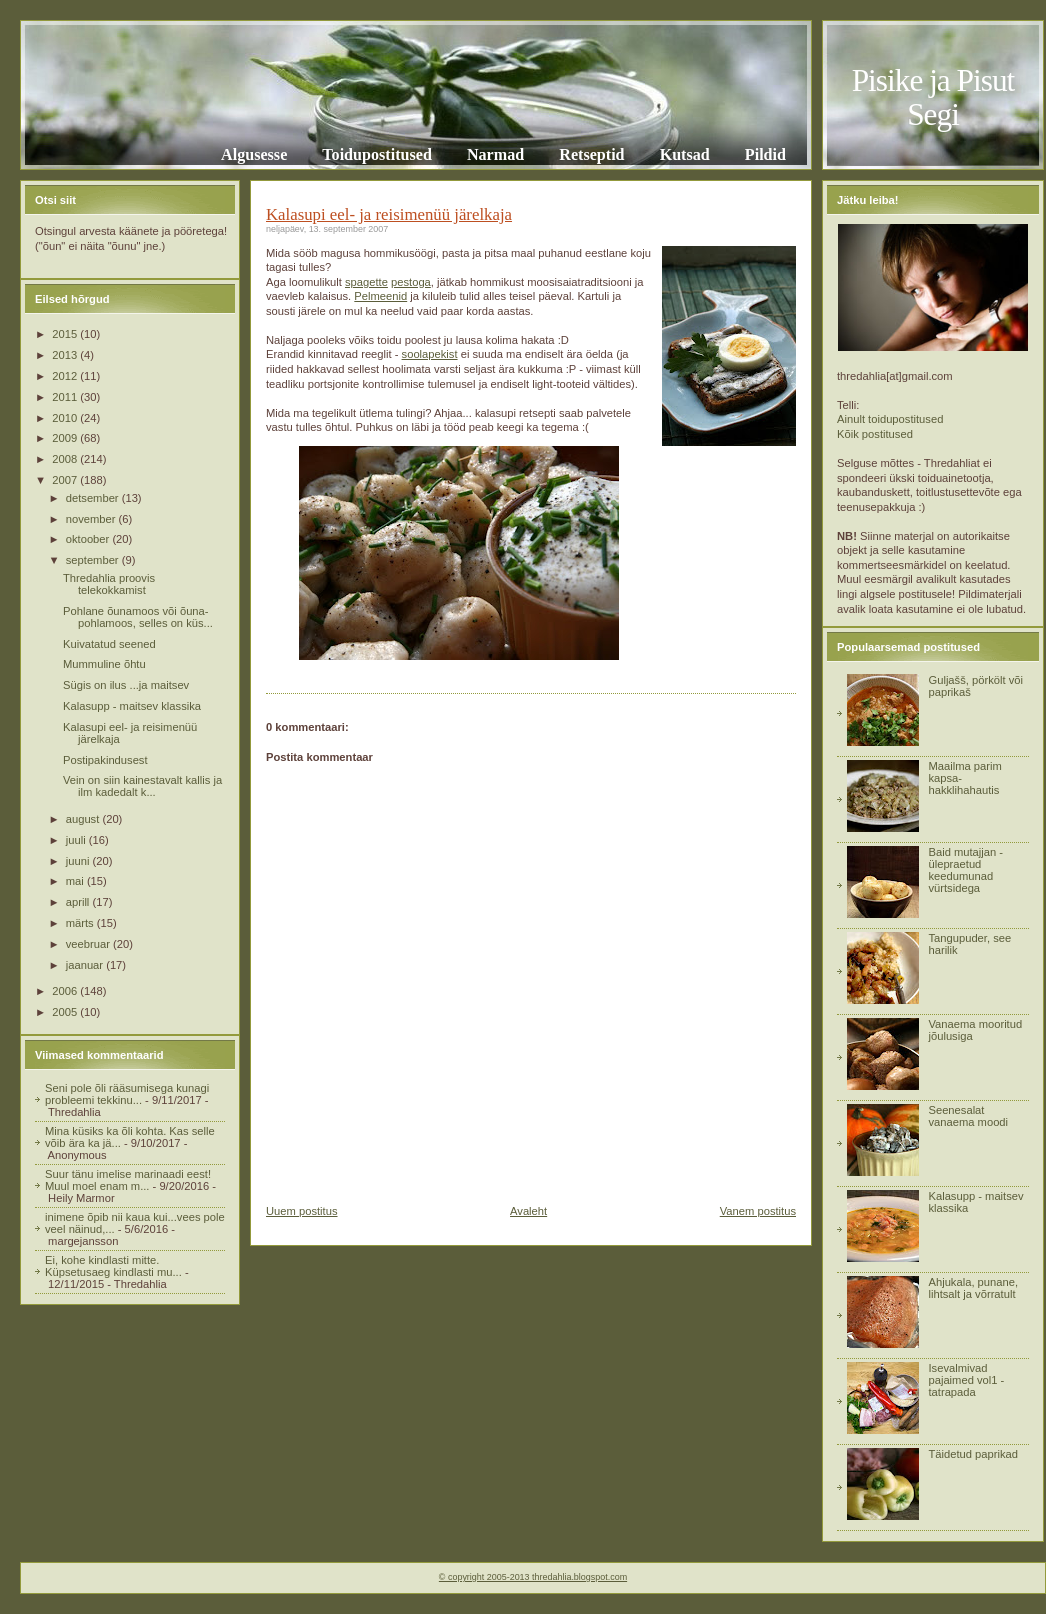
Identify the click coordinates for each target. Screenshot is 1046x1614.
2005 (66, 1012)
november (92, 519)
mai (76, 881)
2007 (66, 480)
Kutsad (685, 154)
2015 (66, 334)
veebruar (89, 944)
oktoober (89, 539)
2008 (66, 459)
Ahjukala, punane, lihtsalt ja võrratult (973, 1288)
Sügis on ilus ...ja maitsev (126, 685)
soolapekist (430, 354)
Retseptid (591, 154)
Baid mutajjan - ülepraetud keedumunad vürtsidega (965, 870)
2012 (66, 376)
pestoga (411, 282)
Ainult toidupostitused (890, 419)
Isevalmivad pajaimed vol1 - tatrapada (966, 1380)
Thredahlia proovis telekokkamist (109, 584)
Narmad (495, 154)
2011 (66, 397)
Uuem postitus (302, 1211)
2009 (66, 438)
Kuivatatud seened (109, 644)
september (94, 560)
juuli (77, 840)
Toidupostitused (377, 154)
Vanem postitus (758, 1211)
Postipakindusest (105, 760)
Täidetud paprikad (973, 1454)
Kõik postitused (875, 434)
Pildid (765, 154)
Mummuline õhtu (104, 664)
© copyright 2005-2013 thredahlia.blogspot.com (533, 1577)
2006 (66, 991)
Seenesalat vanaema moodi (968, 1116)
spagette (366, 282)
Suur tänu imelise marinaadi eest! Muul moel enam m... (128, 1180)
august (84, 819)
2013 (66, 355)
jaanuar (86, 965)
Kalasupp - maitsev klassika (132, 706)
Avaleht (528, 1211)
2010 (66, 418)
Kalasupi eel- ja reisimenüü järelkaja (389, 214)
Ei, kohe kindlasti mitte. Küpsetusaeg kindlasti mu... (113, 1266)
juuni (79, 861)
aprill (79, 902)
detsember (94, 498)
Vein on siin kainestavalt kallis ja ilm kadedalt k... (142, 786)
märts (81, 923)
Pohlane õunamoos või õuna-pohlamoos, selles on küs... (138, 617)
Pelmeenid (380, 296)
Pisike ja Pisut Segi (933, 97)
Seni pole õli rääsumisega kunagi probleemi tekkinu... (127, 1094)
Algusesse (254, 154)
